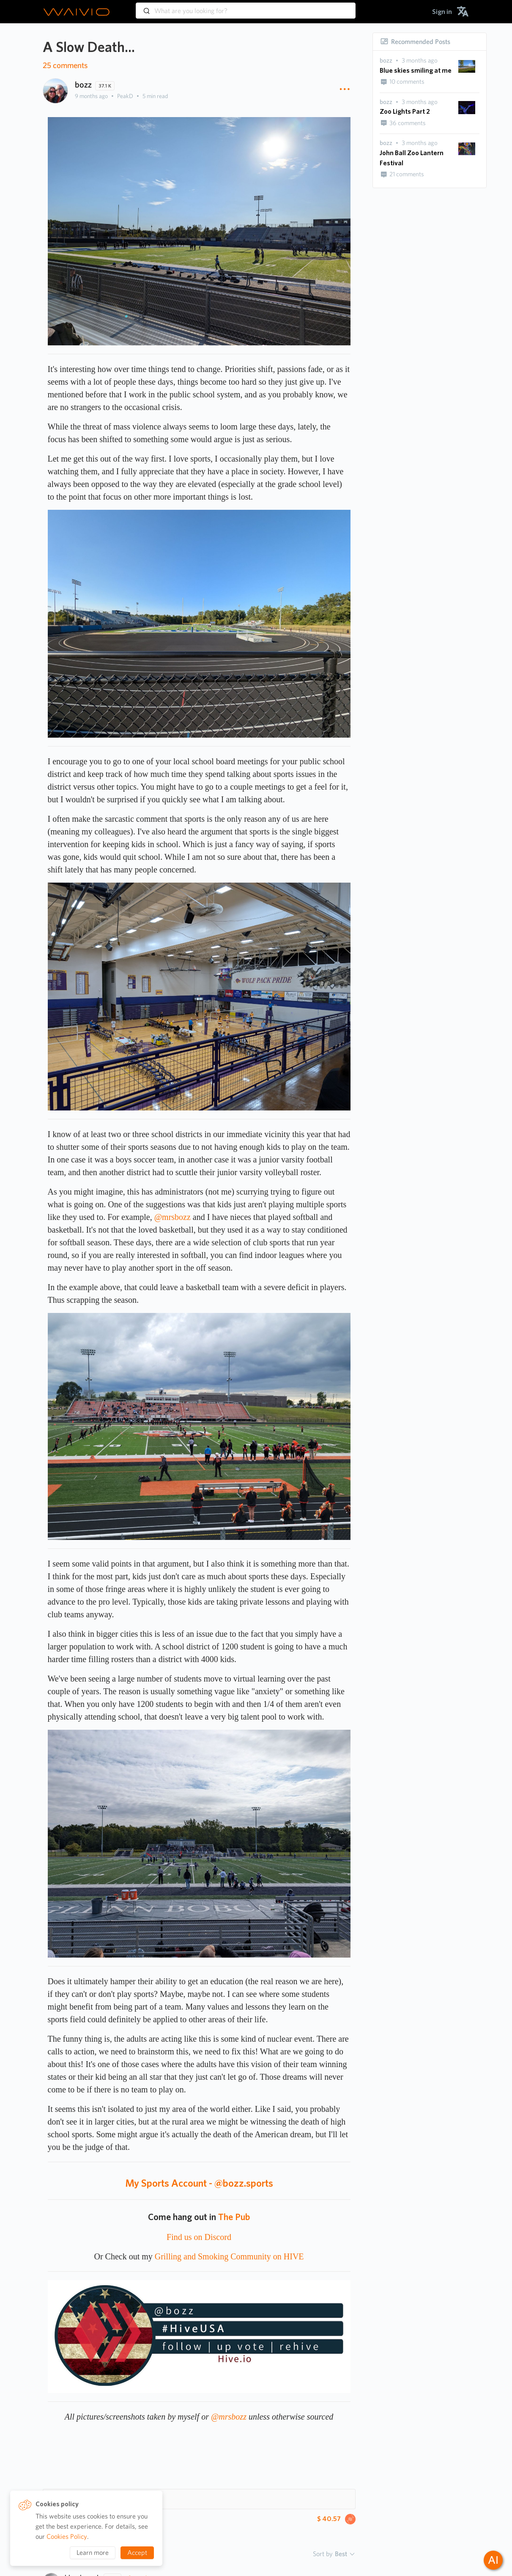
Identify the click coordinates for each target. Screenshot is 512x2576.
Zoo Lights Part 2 (405, 111)
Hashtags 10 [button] (72, 2498)
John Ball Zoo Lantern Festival (412, 157)
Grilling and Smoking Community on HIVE (229, 2256)
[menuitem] (442, 11)
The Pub (234, 2217)
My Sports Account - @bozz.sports (199, 2183)
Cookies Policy (67, 2536)
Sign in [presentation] (442, 11)
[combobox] (246, 7)
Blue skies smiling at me (416, 70)
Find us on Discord (199, 2237)
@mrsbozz (172, 1217)
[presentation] (386, 61)
